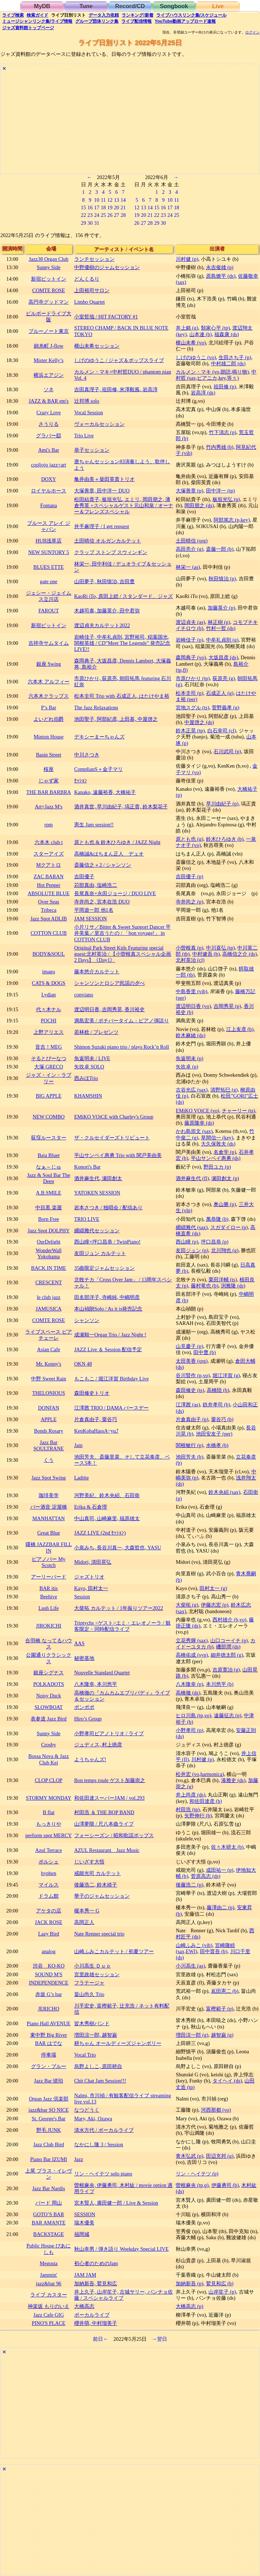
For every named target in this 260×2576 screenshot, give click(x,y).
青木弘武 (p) (189, 2156)
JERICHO (48, 2009)
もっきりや (48, 1824)
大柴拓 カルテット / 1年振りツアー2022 (118, 1608)
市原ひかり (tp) (193, 678)
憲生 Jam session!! (94, 824)
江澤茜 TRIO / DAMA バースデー (111, 1408)
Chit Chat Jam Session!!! (100, 2081)
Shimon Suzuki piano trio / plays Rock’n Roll (121, 1047)
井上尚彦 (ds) (190, 1795)
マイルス (49, 1885)
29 (83, 223)
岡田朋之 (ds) (199, 505)
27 (116, 215)
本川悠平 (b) (219, 1684)
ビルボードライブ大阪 (48, 316)
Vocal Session (88, 412)
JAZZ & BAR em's (48, 401)
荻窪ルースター (48, 1137)
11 (103, 200)
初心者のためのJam (96, 2263)
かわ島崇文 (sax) (194, 1131)
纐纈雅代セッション (97, 1230)
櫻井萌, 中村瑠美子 (95, 2323)
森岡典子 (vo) (191, 657)
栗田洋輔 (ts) (223, 1279)
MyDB (42, 6)
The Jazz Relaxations (96, 707)
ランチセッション (94, 259)
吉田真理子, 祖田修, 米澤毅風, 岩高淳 (116, 389)
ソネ (49, 389)
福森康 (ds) (226, 334)
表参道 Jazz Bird (49, 1719)
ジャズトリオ (89, 1577)
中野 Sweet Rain (48, 1378)
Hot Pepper (48, 885)
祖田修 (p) (225, 386)
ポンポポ (84, 1707)
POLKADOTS (48, 1684)
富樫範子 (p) (219, 2009)
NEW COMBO (49, 1117)
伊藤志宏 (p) (214, 1605)
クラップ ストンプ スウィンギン (110, 552)
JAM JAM (85, 2275)
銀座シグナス (48, 1672)
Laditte (81, 1478)
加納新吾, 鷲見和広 (95, 2283)
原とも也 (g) (189, 839)
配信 (136, 21)
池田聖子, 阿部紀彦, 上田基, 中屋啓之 (116, 719)
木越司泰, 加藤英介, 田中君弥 (107, 610)
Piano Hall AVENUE (48, 2023)
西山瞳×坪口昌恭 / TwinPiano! (107, 1242)
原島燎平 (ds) (221, 276)
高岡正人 (84, 1922)
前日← (100, 2339)
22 (83, 215)
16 (90, 207)
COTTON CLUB (49, 933)
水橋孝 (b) (217, 1445)
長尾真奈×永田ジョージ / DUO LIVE (115, 893)
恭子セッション (91, 450)
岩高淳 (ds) (203, 393)
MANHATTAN (48, 1518)
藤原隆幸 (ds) (199, 1123)
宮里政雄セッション (97, 1974)
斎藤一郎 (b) (219, 549)
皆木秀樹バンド (91, 2023)
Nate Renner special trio (99, 1934)
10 (96, 200)
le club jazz (48, 1297)
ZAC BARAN (49, 876)
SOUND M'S (49, 1974)
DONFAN (48, 1408)
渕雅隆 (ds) (233, 1286)
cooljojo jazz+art (48, 465)
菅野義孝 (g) (225, 707)
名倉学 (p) (225, 1152)
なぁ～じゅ (48, 1167)
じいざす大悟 (89, 1862)
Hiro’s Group (88, 1719)
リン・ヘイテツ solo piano (103, 2174)
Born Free (48, 1219)
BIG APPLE (49, 1096)
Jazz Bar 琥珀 (48, 2081)
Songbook (174, 6)
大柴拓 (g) (187, 1605)
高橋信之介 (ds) (239, 954)
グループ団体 (96, 21)
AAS (79, 1643)
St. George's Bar (49, 2118)
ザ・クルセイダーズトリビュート (112, 1137)
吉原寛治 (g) (226, 1670)
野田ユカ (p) (217, 1167)
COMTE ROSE (48, 290)
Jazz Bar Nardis (48, 2188)
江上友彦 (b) (240, 1029)
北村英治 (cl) (190, 960)
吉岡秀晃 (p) (227, 1006)
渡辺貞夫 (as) (190, 622)
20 (116, 207)
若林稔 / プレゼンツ (96, 1032)
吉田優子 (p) (189, 876)
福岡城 (81, 2234)
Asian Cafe (48, 1349)
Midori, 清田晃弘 (92, 1562)
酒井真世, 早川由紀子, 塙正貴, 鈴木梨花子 (121, 806)
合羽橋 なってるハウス (48, 1643)
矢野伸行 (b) (198, 1815)
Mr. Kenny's (49, 1364)
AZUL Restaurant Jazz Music (106, 1850)
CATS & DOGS (49, 983)
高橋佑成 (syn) (192, 1655)
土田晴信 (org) (191, 541)
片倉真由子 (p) (192, 1419)
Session (82, 1596)
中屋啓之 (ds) (199, 722)
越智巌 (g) (222, 2035)
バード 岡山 (48, 2203)
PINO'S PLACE (48, 2323)
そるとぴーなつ (48, 1058)
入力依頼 (104, 15)
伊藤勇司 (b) (225, 2185)
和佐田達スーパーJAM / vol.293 (109, 1798)
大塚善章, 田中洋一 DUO (102, 491)
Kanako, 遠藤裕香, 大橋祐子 (105, 792)
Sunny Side (48, 267)
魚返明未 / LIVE (92, 1058)
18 (103, 207)
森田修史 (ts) (190, 1390)
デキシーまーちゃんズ (99, 737)
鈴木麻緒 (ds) (190, 1035)
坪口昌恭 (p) (214, 1242)
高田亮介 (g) (189, 549)
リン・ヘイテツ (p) (197, 2174)
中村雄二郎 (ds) (228, 363)
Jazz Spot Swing (48, 1478)
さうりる (49, 424)
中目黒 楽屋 (48, 1207)
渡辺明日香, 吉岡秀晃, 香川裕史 (109, 1009)
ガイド (37, 15)
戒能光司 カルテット (97, 1873)
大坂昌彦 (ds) (223, 657)
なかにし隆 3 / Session (98, 2144)
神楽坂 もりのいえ (49, 2306)
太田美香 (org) (191, 1361)
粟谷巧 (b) (222, 1419)
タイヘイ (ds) (227, 2081)
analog (48, 1951)
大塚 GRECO (48, 1067)
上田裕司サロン (91, 290)
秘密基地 (84, 1658)
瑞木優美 (84, 2222)
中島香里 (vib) (191, 991)
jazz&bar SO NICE (48, 2110)
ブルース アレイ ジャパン (48, 526)
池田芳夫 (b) (189, 1457)
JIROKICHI (48, 1626)
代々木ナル (48, 1009)
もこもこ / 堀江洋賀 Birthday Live (111, 1378)
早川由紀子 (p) (222, 804)
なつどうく (86, 2110)
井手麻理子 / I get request (101, 526)
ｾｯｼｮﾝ (80, 780)
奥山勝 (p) (225, 1204)
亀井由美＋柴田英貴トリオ (104, 479)
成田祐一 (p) (219, 1870)
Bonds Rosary (48, 1431)
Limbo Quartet (89, 302)
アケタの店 (48, 1911)
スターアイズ (48, 854)
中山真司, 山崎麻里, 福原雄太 (107, 1518)
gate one (48, 581)
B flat (48, 1812)
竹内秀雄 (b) (219, 447)
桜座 (49, 769)
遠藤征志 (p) (227, 1715)
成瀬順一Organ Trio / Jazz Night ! (110, 1335)
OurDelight (48, 1242)
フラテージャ (89, 1983)
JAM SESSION (90, 918)
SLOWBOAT (49, 1707)
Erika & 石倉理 (90, 1507)
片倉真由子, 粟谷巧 (95, 1419)
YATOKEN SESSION (97, 1193)
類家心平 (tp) (215, 328)
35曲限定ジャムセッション (104, 1268)
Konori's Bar (87, 1167)
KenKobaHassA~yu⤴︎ (96, 1431)
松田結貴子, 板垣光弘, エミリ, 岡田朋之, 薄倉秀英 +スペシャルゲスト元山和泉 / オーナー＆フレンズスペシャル (123, 505)
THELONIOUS (48, 1393)
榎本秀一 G (86, 1911)
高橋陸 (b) (218, 1390)
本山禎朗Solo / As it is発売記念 (108, 1309)
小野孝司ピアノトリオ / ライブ (109, 1733)
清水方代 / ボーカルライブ (104, 2130)
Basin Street (48, 755)
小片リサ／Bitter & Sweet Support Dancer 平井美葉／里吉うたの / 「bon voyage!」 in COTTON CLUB (122, 933)
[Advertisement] (130, 123)
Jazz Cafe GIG (48, 2315)
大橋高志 (84, 2306)
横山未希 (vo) (191, 342)
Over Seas (48, 902)
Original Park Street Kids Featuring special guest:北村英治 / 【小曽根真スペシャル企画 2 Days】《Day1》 (122, 954)
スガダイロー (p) (229, 1227)
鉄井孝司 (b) (216, 1404)
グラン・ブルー (48, 2066)
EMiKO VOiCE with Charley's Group (113, 1117)
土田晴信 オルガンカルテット (107, 541)
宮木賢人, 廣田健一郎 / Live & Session (116, 2203)
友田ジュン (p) (192, 1250)
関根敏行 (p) (189, 1445)
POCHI (48, 1020)
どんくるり (86, 279)
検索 (13, 15)
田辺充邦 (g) (219, 2156)
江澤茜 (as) (188, 1404)
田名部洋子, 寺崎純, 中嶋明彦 (107, 1297)
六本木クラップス (48, 696)
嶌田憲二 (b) (224, 1991)
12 (109, 200)
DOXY (48, 479)
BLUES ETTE (48, 567)
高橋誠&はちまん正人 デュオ (109, 854)
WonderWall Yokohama (49, 1253)
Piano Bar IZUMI (48, 2159)
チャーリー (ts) (238, 1110)
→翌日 (159, 2339)
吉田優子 (84, 876)
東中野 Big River (48, 2035)
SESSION (84, 2214)
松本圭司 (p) (189, 693)
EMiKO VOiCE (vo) (197, 1110)
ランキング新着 (137, 15)
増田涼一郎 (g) (192, 2035)
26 (109, 215)
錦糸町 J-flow (48, 346)
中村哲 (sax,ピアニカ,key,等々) (216, 375)
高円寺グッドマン (48, 302)
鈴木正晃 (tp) (190, 730)
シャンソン (86, 1320)
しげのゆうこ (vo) (196, 357)
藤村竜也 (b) (204, 1286)
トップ (28, 27)
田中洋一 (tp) (220, 491)
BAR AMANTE (49, 2222)
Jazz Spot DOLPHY (49, 1230)
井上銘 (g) (187, 328)
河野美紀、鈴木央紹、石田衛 (107, 1495)
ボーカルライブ (91, 2315)
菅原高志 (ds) (205, 1876)
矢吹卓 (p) (187, 1067)
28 (123, 215)
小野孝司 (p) (189, 1730)
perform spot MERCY (49, 1835)
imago (48, 971)
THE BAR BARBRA (48, 792)
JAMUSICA (49, 1309)
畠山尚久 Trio (89, 1994)
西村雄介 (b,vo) (229, 1619)
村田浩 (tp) (188, 1809)
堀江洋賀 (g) (226, 1375)
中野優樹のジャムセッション (107, 267)
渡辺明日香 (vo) (193, 1006)
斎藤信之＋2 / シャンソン (102, 865)
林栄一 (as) (188, 567)
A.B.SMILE (48, 1193)
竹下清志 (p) (222, 432)
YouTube (185, 21)
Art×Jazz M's (49, 806)
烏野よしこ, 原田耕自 (98, 2066)
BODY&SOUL (48, 954)
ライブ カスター (48, 2295)
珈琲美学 (49, 1495)
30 (90, 223)
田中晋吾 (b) (213, 1951)
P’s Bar (48, 707)
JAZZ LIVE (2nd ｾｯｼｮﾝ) (100, 1533)
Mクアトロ (48, 865)
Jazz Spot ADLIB (48, 918)
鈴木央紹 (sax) (224, 1492)
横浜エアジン (48, 375)
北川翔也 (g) (224, 1250)
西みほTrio (86, 1078)
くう (49, 1460)
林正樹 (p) (219, 622)
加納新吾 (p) (189, 2283)
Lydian (48, 994)
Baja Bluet (48, 1155)
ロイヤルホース (48, 491)
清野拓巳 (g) (224, 1090)
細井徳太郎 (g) (227, 1655)
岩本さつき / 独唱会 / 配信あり (108, 1207)
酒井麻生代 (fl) (192, 1178)
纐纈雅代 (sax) (191, 1227)
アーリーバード (48, 1577)
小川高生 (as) (190, 1966)
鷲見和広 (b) (219, 2283)
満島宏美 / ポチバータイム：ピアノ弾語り (121, 1020)
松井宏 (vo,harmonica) (200, 1774)
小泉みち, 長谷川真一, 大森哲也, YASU (117, 1547)
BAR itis (49, 1588)
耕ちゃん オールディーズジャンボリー (117, 2043)
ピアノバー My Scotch (49, 1562)
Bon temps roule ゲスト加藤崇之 (109, 1780)
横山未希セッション (97, 346)
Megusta (49, 2263)
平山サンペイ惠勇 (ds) (216, 1158)
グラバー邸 (48, 435)
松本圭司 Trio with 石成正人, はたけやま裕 (121, 696)
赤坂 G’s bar (48, 1994)
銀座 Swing (48, 664)
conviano (83, 994)
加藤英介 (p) (221, 608)
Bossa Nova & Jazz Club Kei (48, 1759)
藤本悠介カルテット (97, 971)
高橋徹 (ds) (188, 1693)
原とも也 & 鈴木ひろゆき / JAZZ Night (117, 842)
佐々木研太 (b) (227, 1847)
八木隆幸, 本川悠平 (95, 1684)
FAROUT (49, 610)
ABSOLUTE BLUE (49, 893)
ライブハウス (191, 15)
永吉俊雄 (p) (219, 267)
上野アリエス (48, 1032)
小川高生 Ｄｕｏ (92, 1966)
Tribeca (48, 910)
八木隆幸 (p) (189, 1684)
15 (83, 207)
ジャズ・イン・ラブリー (48, 1078)
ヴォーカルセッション (99, 424)
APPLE (49, 1419)
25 (103, 215)
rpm (48, 824)
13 (116, 200)
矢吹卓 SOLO (89, 1067)
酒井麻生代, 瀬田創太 (98, 1178)
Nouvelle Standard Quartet (102, 1672)
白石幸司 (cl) (221, 730)
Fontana (48, 505)
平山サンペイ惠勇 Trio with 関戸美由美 (118, 1155)
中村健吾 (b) (206, 954)
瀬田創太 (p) (225, 1178)
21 (123, 207)
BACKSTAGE (48, 2234)
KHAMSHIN (88, 1096)
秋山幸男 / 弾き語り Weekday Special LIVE (121, 2249)
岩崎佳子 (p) (189, 640)
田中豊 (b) (204, 1352)
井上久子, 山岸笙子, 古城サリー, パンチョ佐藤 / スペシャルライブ (123, 2295)
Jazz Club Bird (48, 2144)
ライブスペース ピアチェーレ (48, 1335)
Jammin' (48, 2275)
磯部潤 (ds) (228, 1646)
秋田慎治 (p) (222, 578)
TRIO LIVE (86, 1219)
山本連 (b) (200, 334)
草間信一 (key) (217, 1137)
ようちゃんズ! (90, 1759)
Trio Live (84, 435)
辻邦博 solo (86, 401)
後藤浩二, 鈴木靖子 (95, 1885)
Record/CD (130, 6)
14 (123, 200)
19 (109, 207)
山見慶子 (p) (189, 1346)
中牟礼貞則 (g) (222, 640)
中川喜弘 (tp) (220, 948)
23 (90, 215)
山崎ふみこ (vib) (194, 1945)
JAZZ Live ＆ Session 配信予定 (108, 1349)
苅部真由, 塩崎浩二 (95, 885)
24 (96, 215)
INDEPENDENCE (48, 1983)
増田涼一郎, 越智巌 (95, 2035)
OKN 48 (83, 1364)
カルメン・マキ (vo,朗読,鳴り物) (212, 372)
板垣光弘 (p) (226, 499)
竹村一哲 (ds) (221, 628)
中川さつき (86, 755)
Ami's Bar (48, 450)
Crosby (48, 1744)
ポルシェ (49, 1862)
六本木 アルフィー (49, 681)
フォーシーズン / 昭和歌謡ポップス (114, 1835)
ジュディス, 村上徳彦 (98, 1744)
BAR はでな (48, 2043)
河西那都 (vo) (216, 2110)
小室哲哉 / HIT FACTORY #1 (106, 317)
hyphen (48, 1873)
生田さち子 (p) (235, 357)
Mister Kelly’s (49, 360)
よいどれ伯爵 (48, 719)
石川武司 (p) (227, 751)
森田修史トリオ (91, 1393)
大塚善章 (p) (189, 491)
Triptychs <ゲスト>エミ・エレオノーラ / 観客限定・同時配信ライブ (122, 1626)
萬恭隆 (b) (217, 1219)
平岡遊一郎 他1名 (93, 910)
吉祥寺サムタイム (48, 643)
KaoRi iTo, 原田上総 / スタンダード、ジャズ (123, 596)
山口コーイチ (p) (229, 1640)
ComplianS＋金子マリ (98, 769)
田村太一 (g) (213, 1588)
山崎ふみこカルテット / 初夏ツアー (114, 1951)
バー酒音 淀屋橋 (48, 1507)
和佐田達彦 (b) (205, 1801)
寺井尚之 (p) (189, 902)
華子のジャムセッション (102, 1896)
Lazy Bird (48, 1934)
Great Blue (48, 1533)
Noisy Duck (48, 1695)
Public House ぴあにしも (49, 2249)
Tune (86, 6)
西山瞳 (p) (187, 1242)
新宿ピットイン (48, 279)
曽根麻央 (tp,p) (192, 2185)
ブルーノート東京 (48, 331)
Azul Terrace (48, 1850)
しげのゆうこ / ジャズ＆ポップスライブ (119, 360)
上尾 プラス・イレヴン (48, 2174)
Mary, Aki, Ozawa (93, 2118)
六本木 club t (49, 842)
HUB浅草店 (49, 541)
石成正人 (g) (219, 693)
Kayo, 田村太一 (91, 1588)
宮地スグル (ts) (192, 707)
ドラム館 (49, 1896)
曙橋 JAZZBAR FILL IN (49, 1547)
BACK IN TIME (48, 1268)
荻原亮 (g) (223, 678)
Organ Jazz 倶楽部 (48, 2099)
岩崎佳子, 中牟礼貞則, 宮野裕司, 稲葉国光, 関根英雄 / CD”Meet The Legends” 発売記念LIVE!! (122, 643)
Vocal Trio (85, 2055)
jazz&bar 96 (49, 2283)
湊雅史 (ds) (233, 1780)
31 (96, 223)
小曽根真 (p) (189, 948)
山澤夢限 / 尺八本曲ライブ (104, 1824)
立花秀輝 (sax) (191, 1640)
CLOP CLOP (49, 1780)
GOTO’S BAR (48, 2214)
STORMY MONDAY (48, 1798)
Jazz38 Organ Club (48, 259)
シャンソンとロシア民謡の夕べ (109, 983)
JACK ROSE (48, 1922)
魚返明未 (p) (189, 1058)
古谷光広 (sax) (191, 1090)
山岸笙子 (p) (222, 2292)
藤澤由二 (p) (220, 1907)
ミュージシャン (37, 21)
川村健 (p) (187, 259)
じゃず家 (49, 780)
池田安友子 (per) (214, 1434)
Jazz (78, 2159)
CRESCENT (48, 1282)
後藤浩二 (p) (189, 1885)
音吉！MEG (48, 1047)
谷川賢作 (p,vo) (193, 1375)
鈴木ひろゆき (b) (224, 839)
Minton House (49, 737)
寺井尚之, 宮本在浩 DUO (102, 902)
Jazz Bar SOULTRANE (48, 1445)
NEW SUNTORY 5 (48, 552)
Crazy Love (48, 412)
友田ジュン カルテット (100, 1253)
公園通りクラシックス (48, 1658)
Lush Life (49, 1608)
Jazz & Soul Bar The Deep (48, 1178)
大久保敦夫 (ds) (218, 1144)
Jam (78, 1445)
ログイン (252, 32)
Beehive (48, 1596)
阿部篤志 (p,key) (232, 520)
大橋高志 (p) (189, 2306)
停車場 (48, 2055)
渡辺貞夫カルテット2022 (102, 625)
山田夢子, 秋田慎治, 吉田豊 (104, 581)
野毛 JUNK (48, 2130)
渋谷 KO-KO (48, 1966)
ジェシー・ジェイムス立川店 (48, 596)
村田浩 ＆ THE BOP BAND (104, 1812)
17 (96, 207)
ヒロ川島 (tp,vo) (193, 1715)
